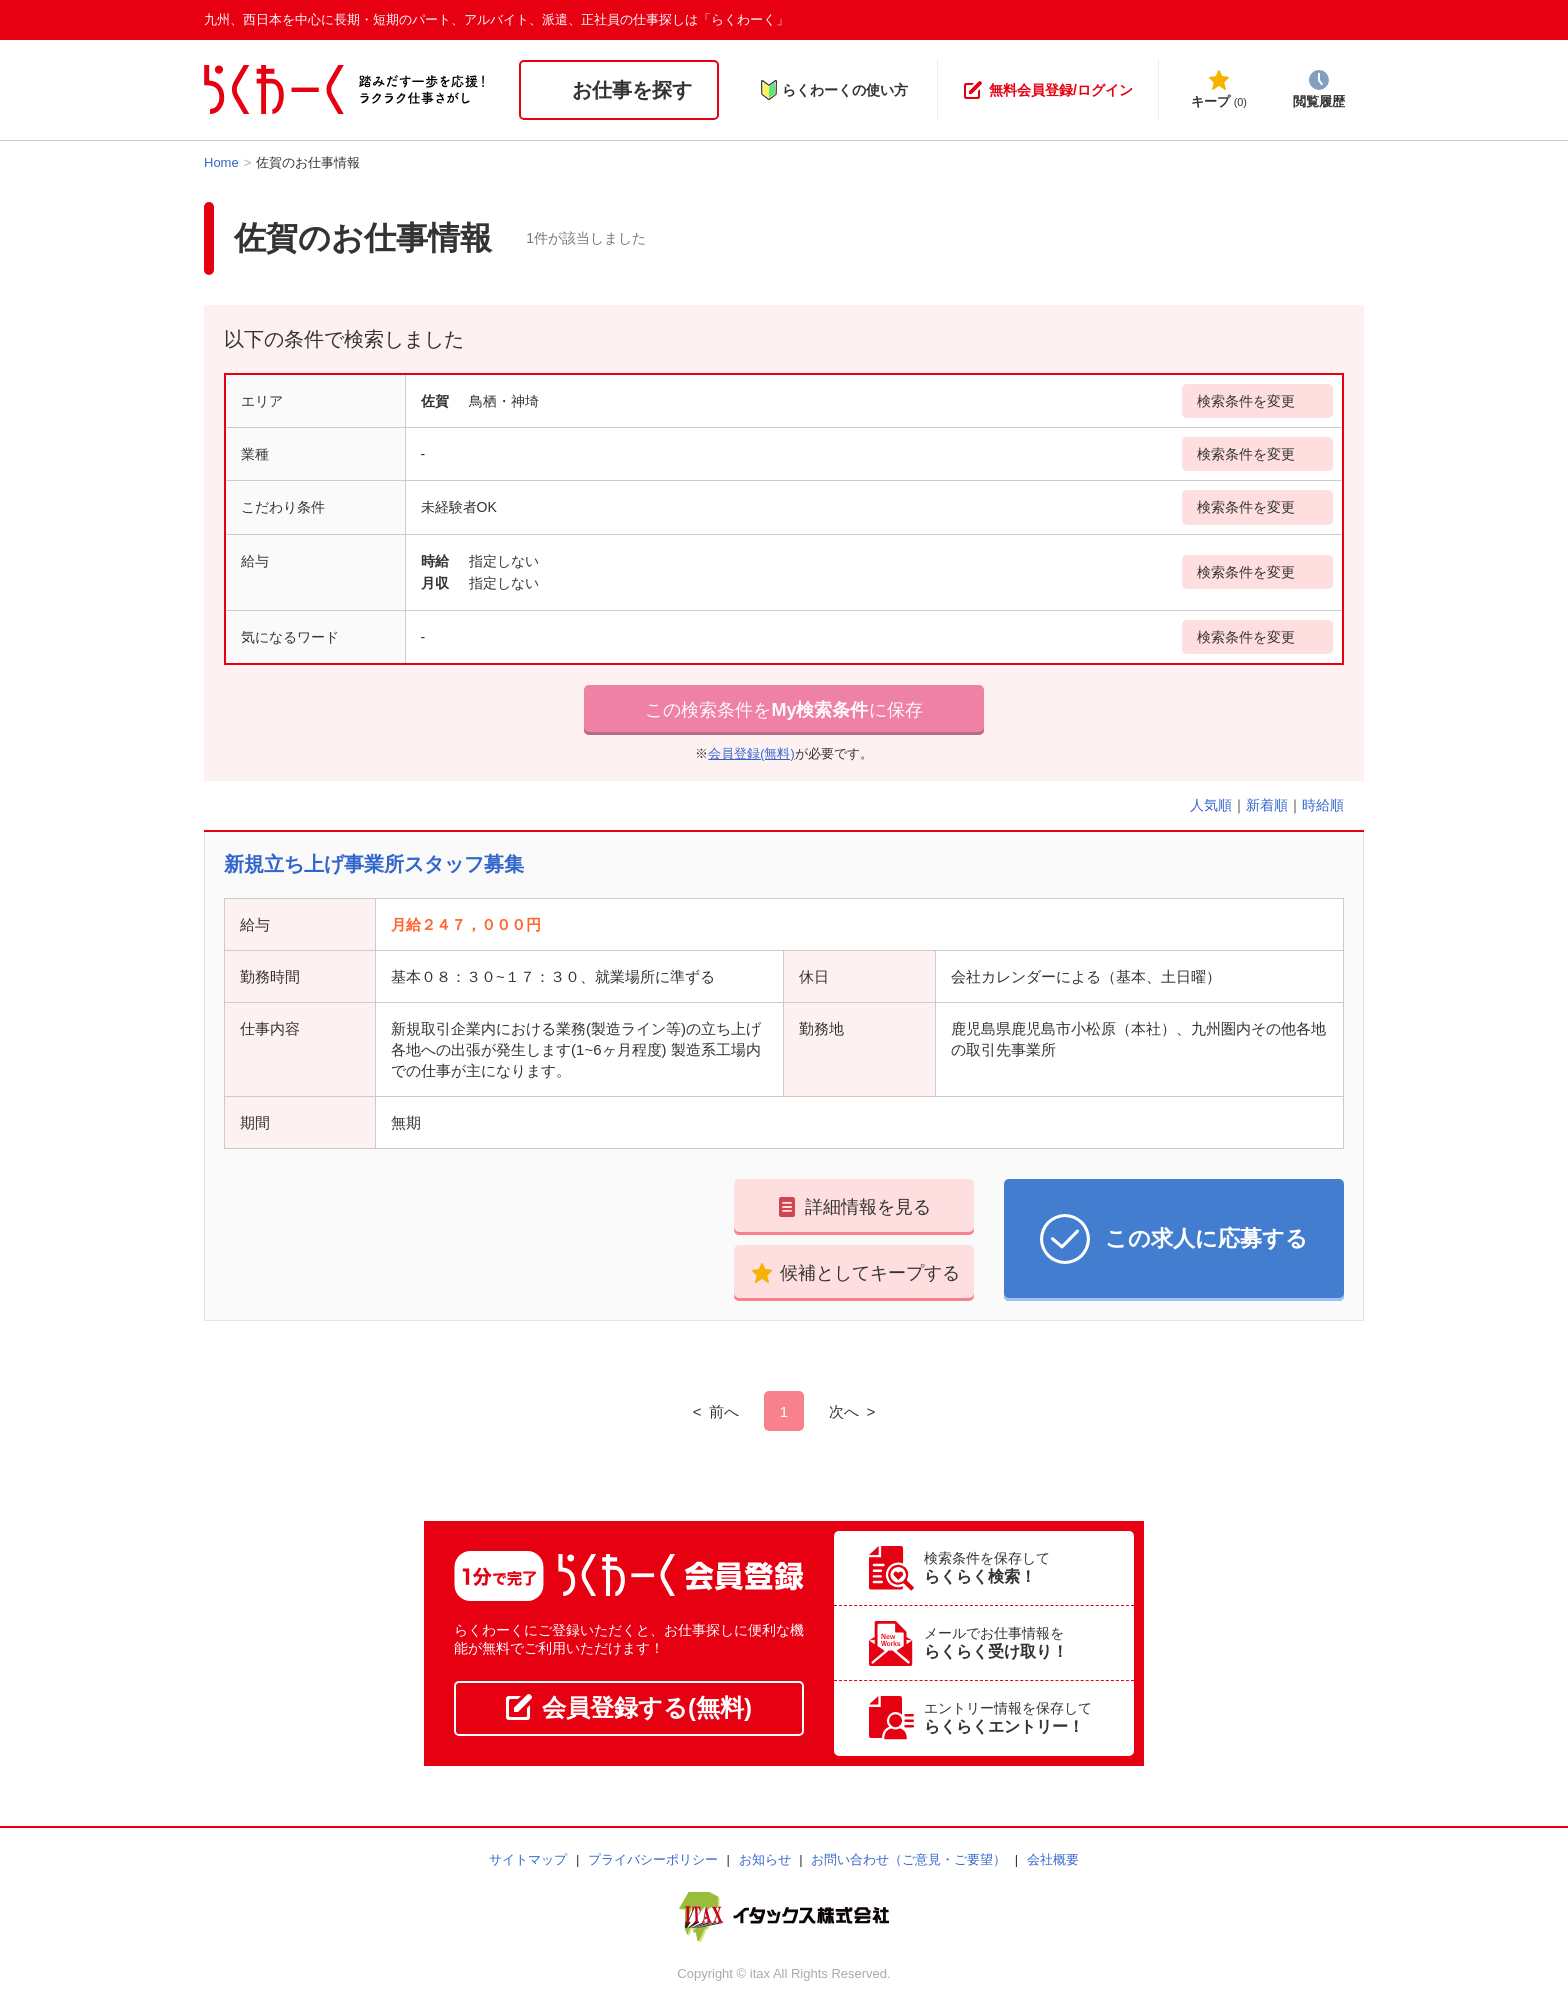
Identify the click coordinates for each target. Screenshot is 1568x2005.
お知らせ (765, 1859)
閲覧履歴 (1319, 89)
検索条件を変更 (1246, 401)
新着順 (1267, 805)
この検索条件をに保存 (783, 710)
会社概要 (1053, 1859)
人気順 (1211, 805)
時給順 (1323, 805)
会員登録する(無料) (629, 1707)
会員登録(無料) (751, 754)
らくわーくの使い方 (833, 90)
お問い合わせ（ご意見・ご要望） (908, 1859)
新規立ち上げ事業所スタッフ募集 (374, 864)
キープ (1219, 89)
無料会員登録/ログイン (1048, 90)
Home (221, 162)
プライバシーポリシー (653, 1859)
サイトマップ (528, 1859)
